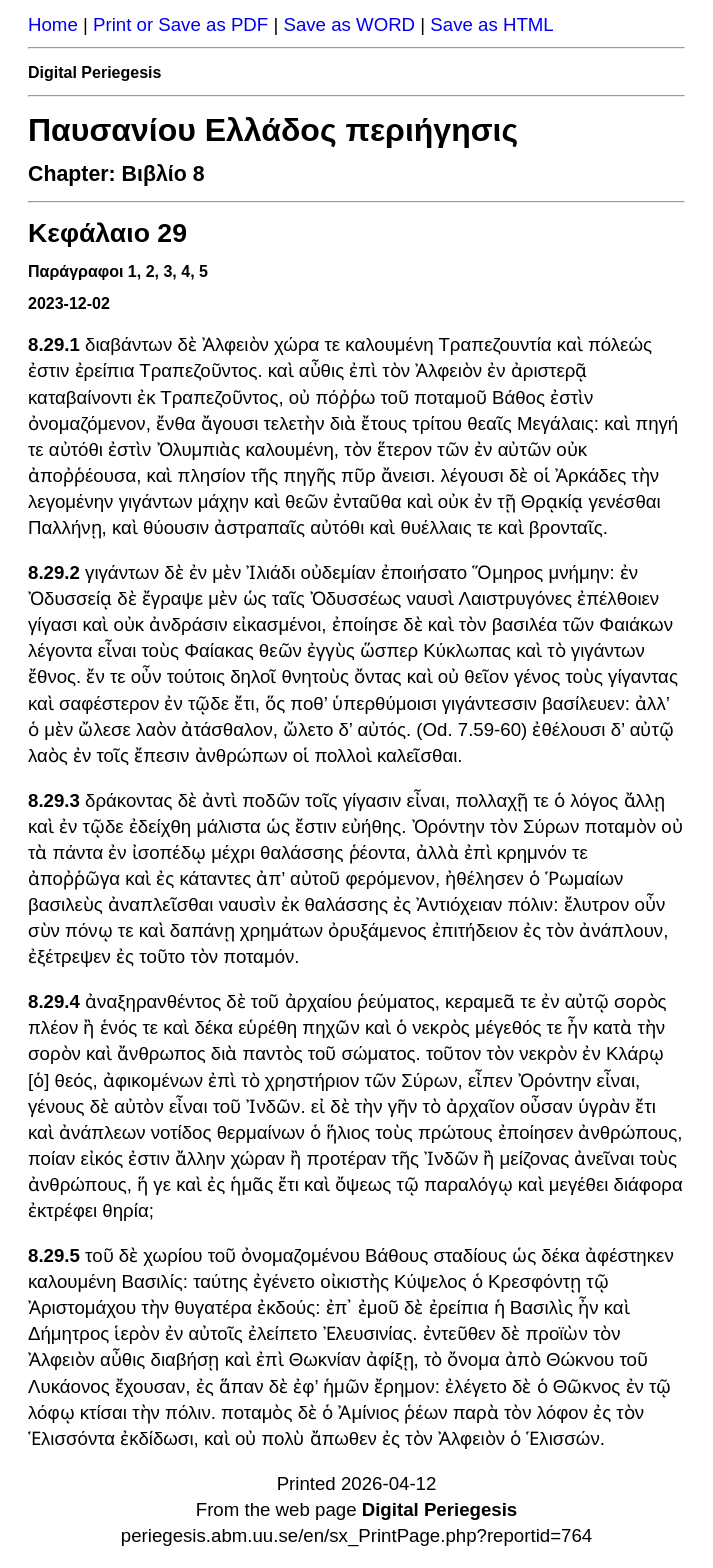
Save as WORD (349, 24)
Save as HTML (491, 24)
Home (53, 24)
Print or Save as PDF (180, 24)
